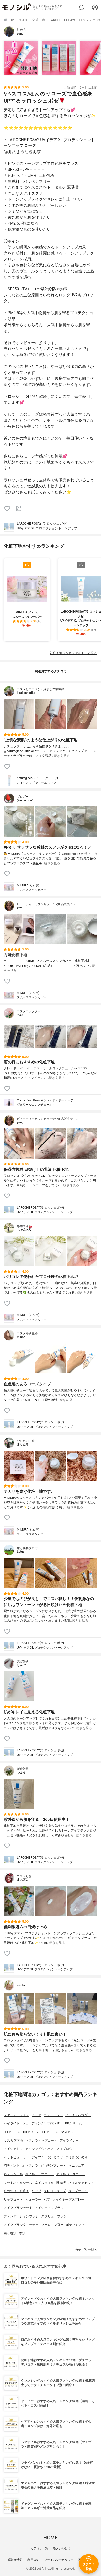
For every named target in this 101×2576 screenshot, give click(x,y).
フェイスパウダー (78, 2115)
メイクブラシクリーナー (21, 2224)
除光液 (61, 2182)
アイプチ (38, 2157)
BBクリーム (73, 2123)
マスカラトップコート (41, 2140)
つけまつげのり (76, 2157)
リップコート (13, 2199)
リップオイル (78, 2191)
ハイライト (12, 2123)
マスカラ (67, 2132)
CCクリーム (12, 2132)
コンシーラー (53, 2115)
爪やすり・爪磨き (16, 2191)
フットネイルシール (18, 2182)
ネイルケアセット (81, 2182)
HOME (50, 2538)
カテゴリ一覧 (39, 2548)
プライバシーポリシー (59, 2560)
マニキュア (76, 2165)
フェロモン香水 (52, 2224)
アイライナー (69, 2140)
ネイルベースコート (70, 2174)
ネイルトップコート (39, 2174)
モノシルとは (62, 2548)
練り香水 (10, 2233)
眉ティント (12, 2165)
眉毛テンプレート (53, 2165)
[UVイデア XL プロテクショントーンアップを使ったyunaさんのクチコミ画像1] (21, 58)
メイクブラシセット (18, 2208)
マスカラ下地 (13, 2140)
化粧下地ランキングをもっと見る (73, 653)
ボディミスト (75, 2224)
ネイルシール (13, 2174)
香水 (22, 2233)
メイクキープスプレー (68, 2199)
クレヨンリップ (55, 2191)
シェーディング (33, 2123)
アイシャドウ (13, 2149)
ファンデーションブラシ (21, 2216)
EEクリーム (50, 2132)
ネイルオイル (44, 2182)
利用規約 (33, 2560)
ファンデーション (16, 2115)
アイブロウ (64, 2149)
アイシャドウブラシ (49, 2208)
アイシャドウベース (39, 2149)
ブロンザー (55, 2123)
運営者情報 (15, 2560)
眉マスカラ (30, 2165)
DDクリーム (31, 2132)
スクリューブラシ (54, 2216)
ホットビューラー (16, 2157)
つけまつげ (55, 2157)
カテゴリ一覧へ (86, 2250)
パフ (47, 2199)
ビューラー (33, 2199)
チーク (36, 2115)
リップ (36, 2191)
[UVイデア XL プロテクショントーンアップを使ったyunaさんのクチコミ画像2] (59, 58)
